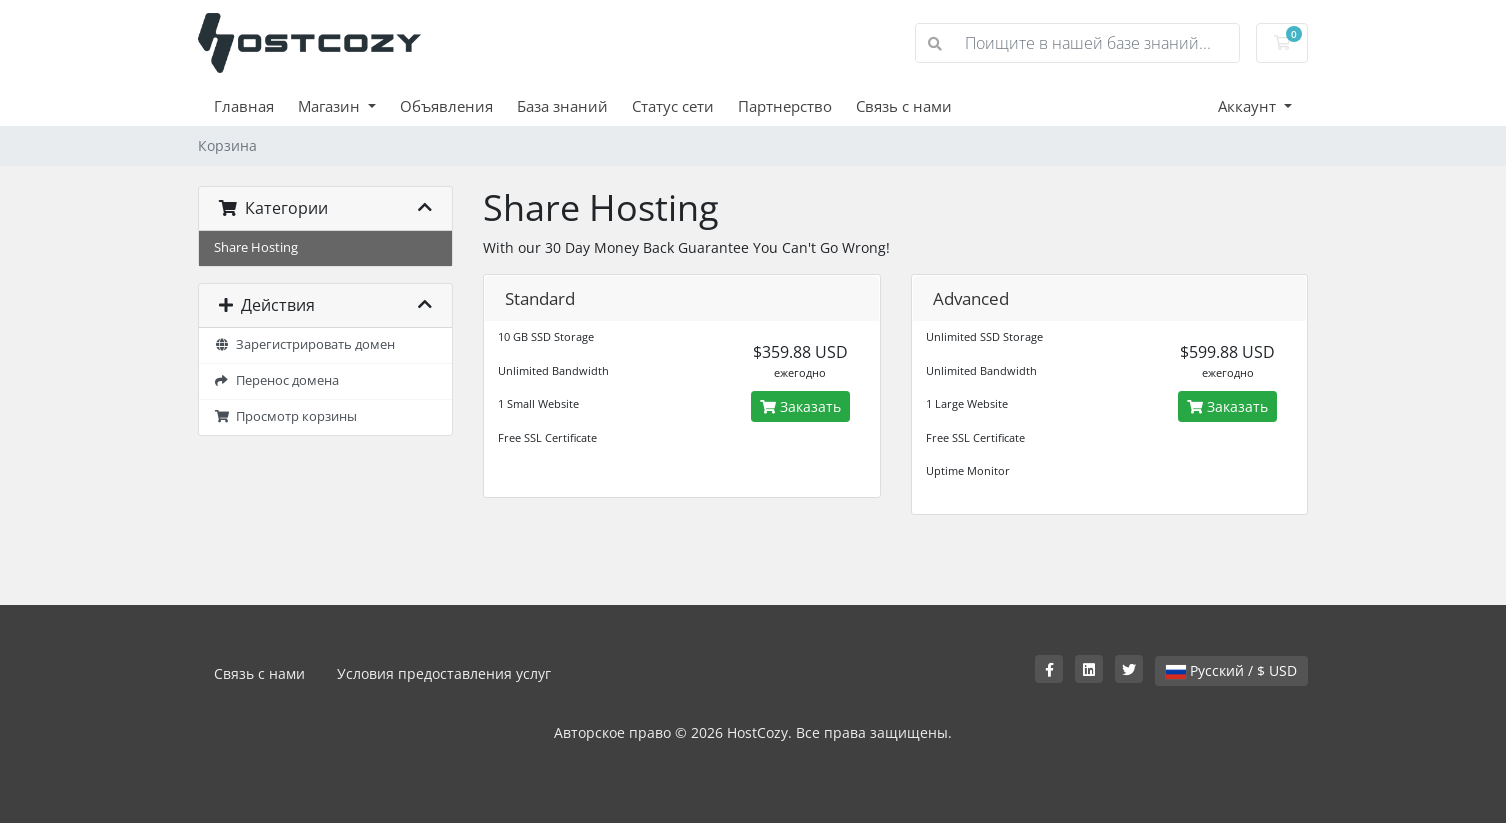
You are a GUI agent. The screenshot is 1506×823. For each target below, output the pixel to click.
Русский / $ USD (1231, 670)
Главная (244, 106)
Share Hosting (256, 247)
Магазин (331, 106)
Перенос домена (276, 380)
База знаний (562, 106)
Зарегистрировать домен (304, 344)
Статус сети (673, 106)
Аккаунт (1249, 106)
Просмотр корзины (285, 416)
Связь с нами (904, 106)
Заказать (800, 406)
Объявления (446, 106)
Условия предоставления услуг (444, 673)
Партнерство (785, 106)
